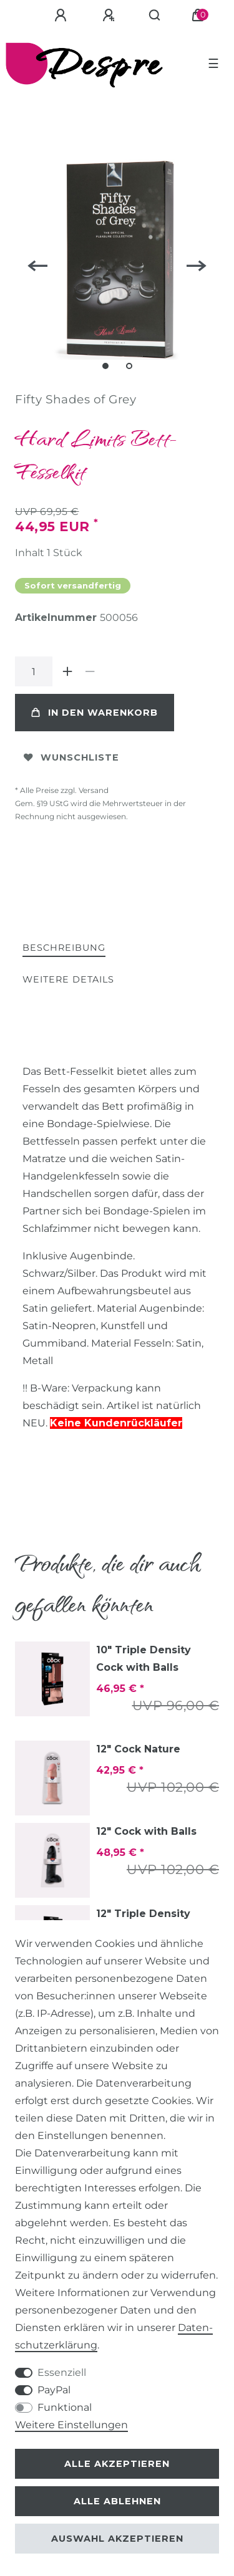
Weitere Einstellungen (71, 2425)
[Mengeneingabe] (33, 671)
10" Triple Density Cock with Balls (143, 1658)
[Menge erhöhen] (67, 671)
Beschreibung (63, 947)
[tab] (63, 948)
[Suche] (155, 15)
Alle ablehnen (117, 2501)
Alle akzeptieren (117, 2463)
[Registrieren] (110, 15)
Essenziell (61, 2372)
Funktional (64, 2407)
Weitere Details (68, 979)
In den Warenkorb (94, 712)
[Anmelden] (62, 15)
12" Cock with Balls (146, 1831)
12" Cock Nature (138, 1749)
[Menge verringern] (90, 671)
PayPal (54, 2390)
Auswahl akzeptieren (117, 2538)
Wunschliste (71, 757)
